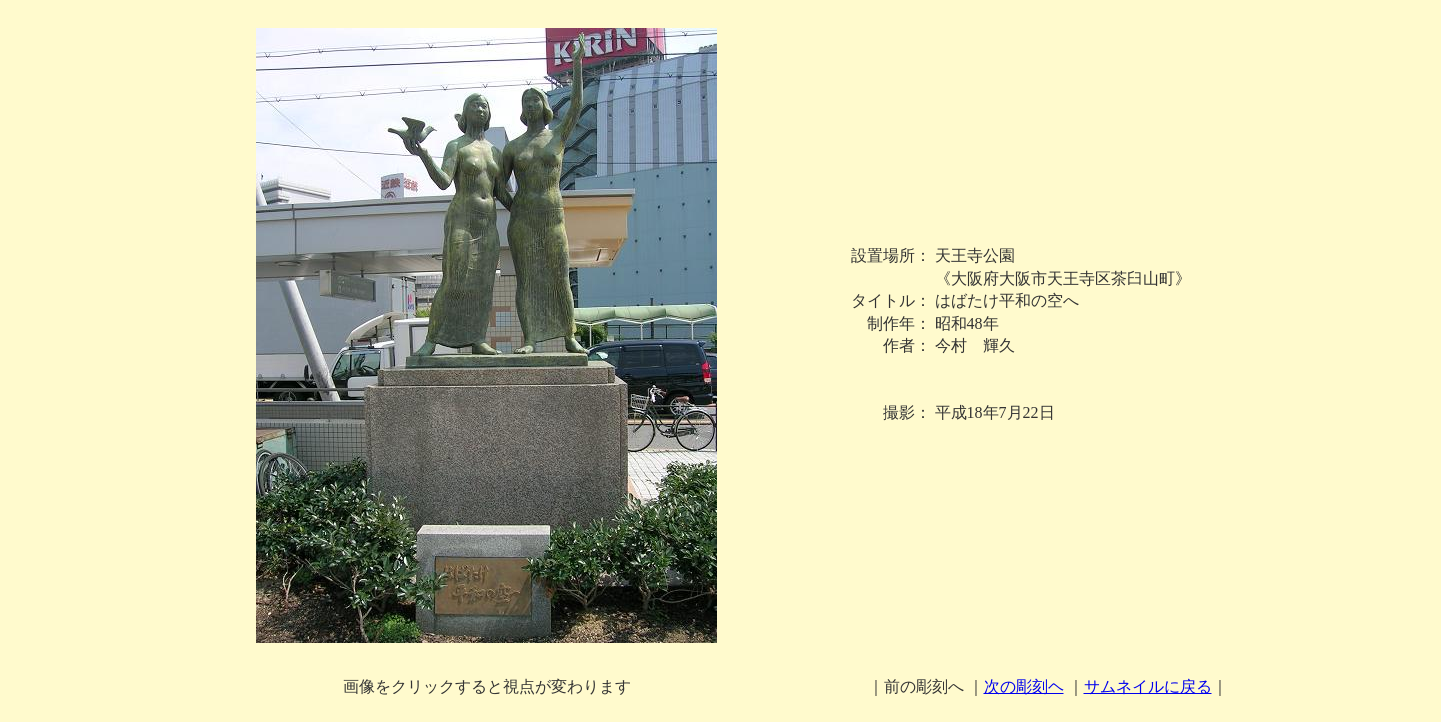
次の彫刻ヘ (1024, 686)
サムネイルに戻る (1148, 686)
